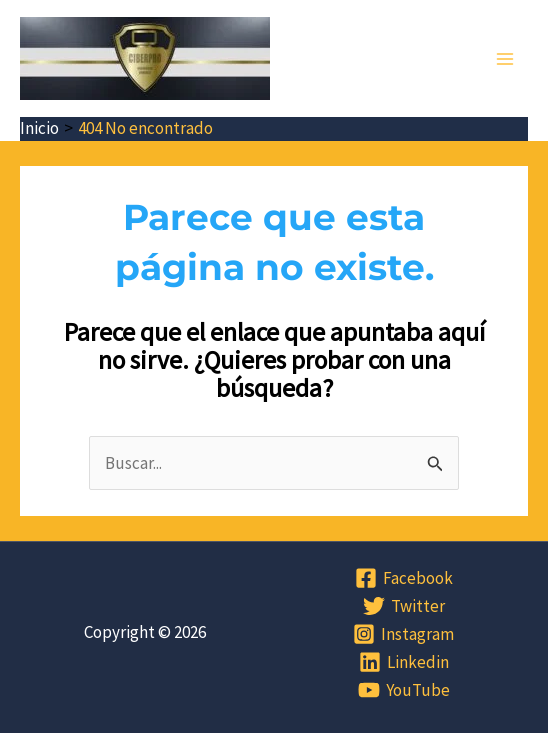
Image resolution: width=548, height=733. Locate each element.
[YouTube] (404, 690)
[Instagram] (403, 634)
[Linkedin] (404, 662)
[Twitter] (404, 606)
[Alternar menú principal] (506, 59)
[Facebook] (404, 578)
